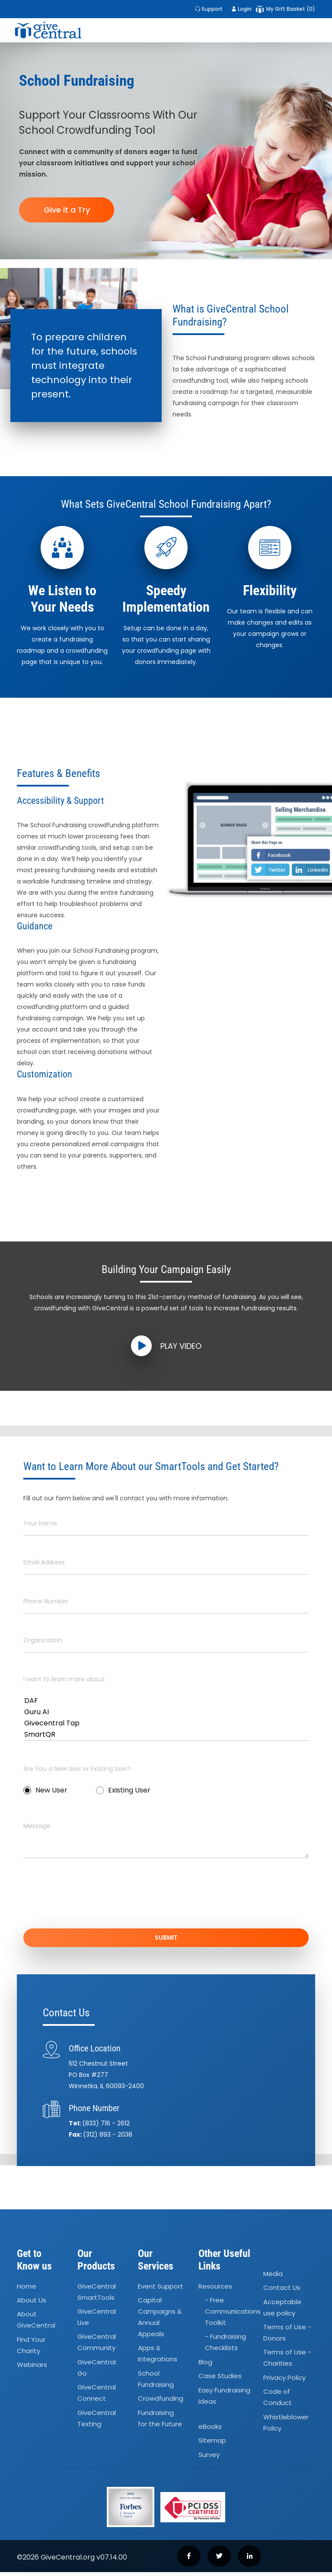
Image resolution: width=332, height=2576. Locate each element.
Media (273, 2277)
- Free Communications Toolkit (233, 2315)
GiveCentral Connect (96, 2396)
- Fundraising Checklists (225, 2346)
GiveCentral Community (96, 2346)
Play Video (166, 1346)
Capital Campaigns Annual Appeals (160, 2320)
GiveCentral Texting (96, 2422)
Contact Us (281, 2291)
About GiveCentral (36, 2323)
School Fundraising (156, 2383)
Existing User (123, 1790)
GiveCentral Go (96, 2371)
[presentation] (89, 1898)
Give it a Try (67, 209)
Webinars (32, 2368)
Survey (209, 2458)
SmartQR (166, 1734)
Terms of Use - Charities (287, 2361)
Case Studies (220, 2379)
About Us (31, 2303)
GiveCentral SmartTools (96, 2296)
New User (45, 1790)
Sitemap (212, 2444)
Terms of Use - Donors (287, 2336)
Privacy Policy (284, 2381)
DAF (166, 1700)
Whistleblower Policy (286, 2426)
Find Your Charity (31, 2349)
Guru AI (166, 1712)
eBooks (210, 2430)
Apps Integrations (157, 2357)
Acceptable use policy (282, 2311)
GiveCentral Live (96, 2321)
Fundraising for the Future (160, 2422)
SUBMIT (166, 1938)
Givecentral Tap (166, 1723)
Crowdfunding (160, 2402)
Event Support (160, 2290)
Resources (215, 2290)
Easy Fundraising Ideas (224, 2399)
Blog (205, 2365)
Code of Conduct (277, 2401)
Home (26, 2290)
